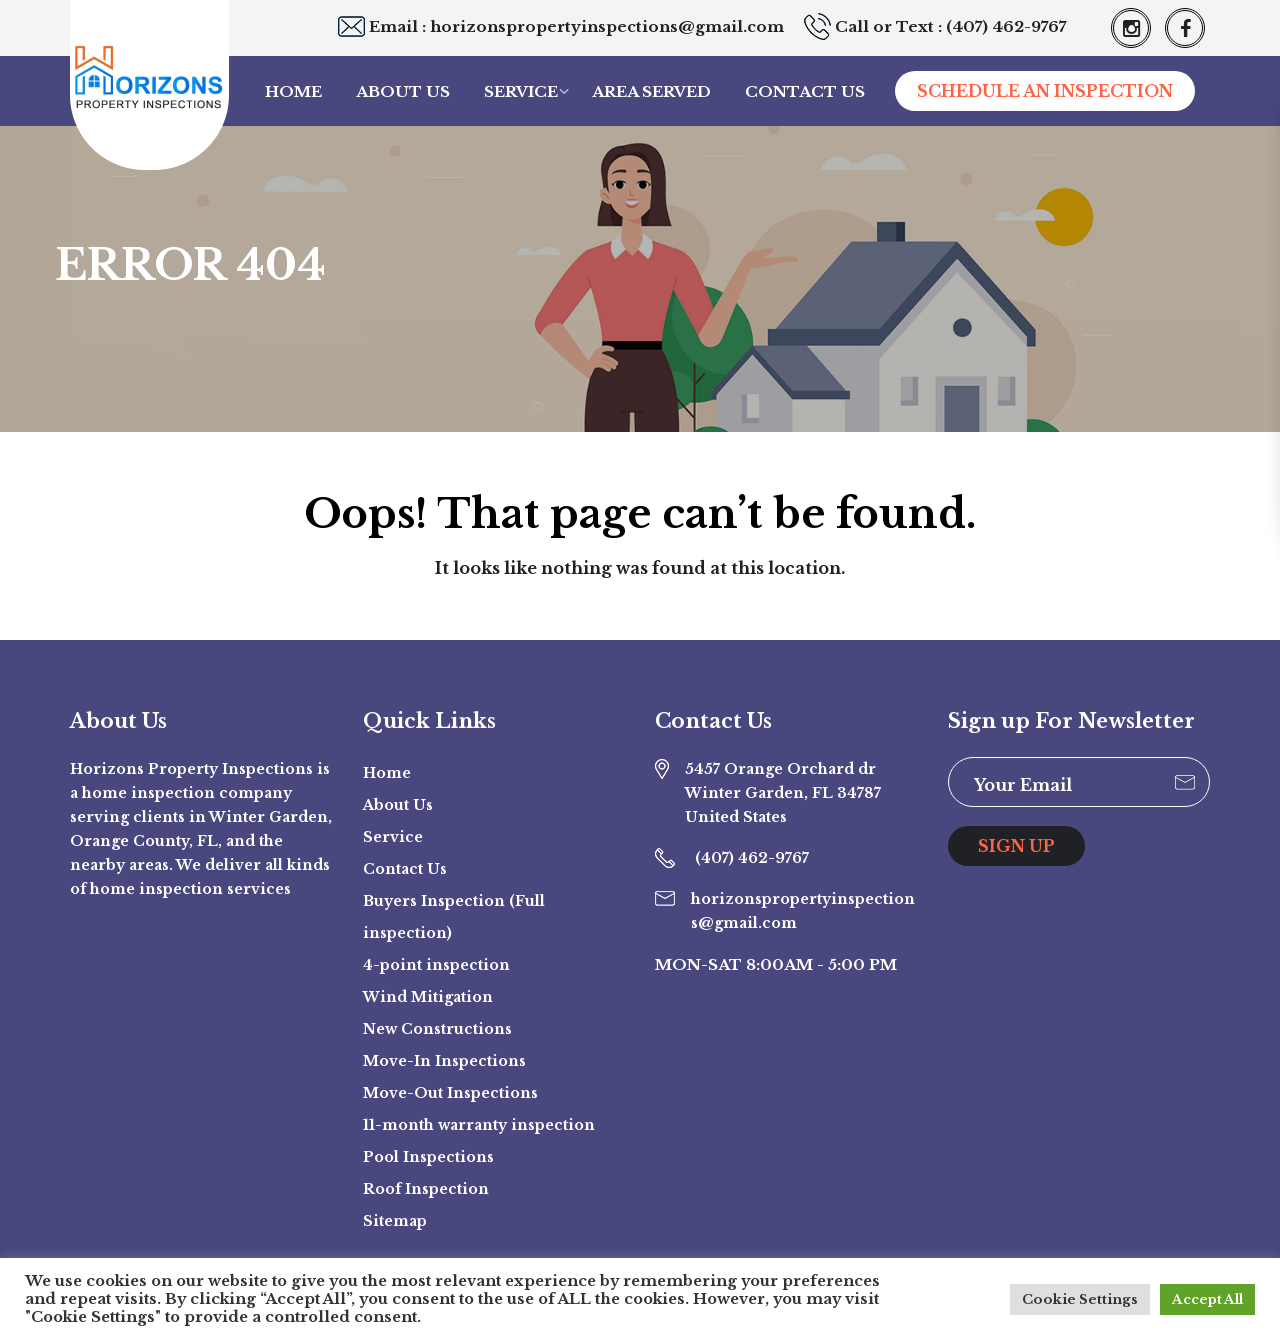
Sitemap (395, 1221)
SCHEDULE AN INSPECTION (1045, 91)
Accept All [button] (1207, 1299)
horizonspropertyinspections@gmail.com (607, 26)
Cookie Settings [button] (1080, 1299)
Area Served (651, 91)
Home (293, 91)
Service (521, 91)
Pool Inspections (428, 1157)
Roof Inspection (426, 1189)
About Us (403, 91)
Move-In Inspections (444, 1061)
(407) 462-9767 (1006, 26)
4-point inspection (436, 965)
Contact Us (805, 91)
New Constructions (437, 1029)
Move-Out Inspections (450, 1093)
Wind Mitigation (428, 997)
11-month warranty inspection (479, 1125)
